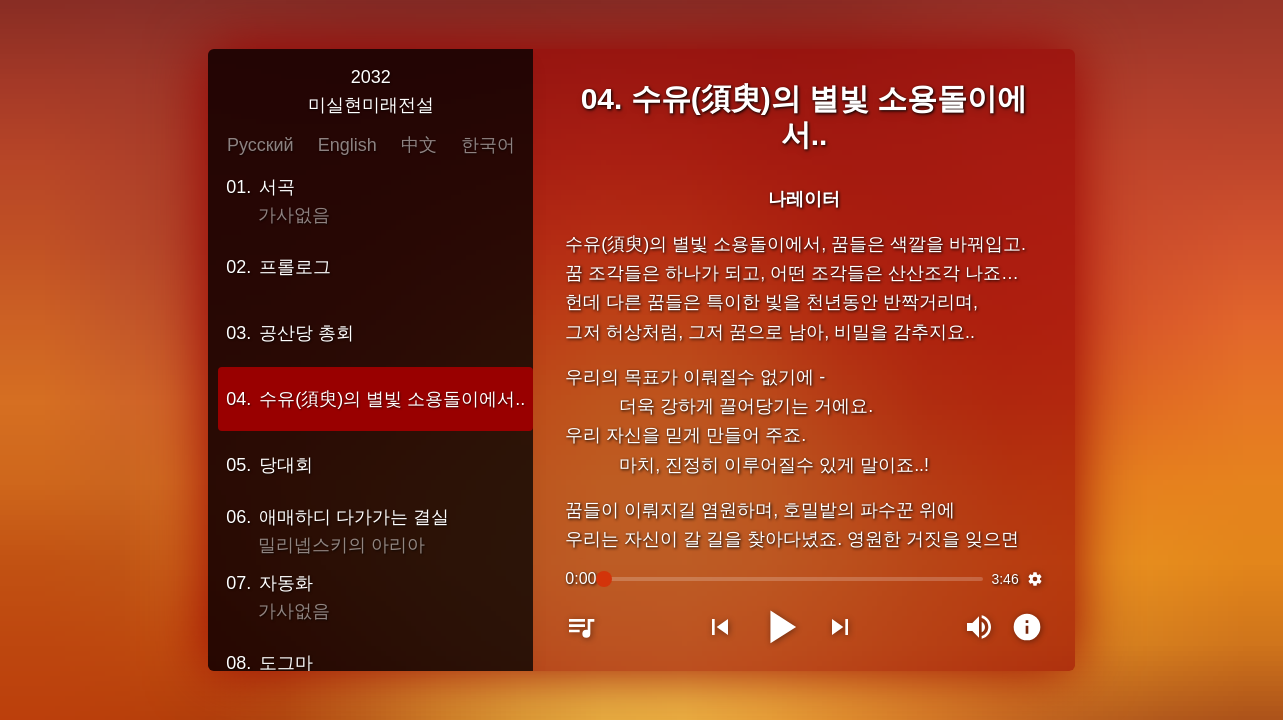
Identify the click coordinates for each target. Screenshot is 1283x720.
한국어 (493, 146)
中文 (424, 146)
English (352, 146)
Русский (265, 146)
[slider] (794, 578)
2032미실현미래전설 (376, 92)
